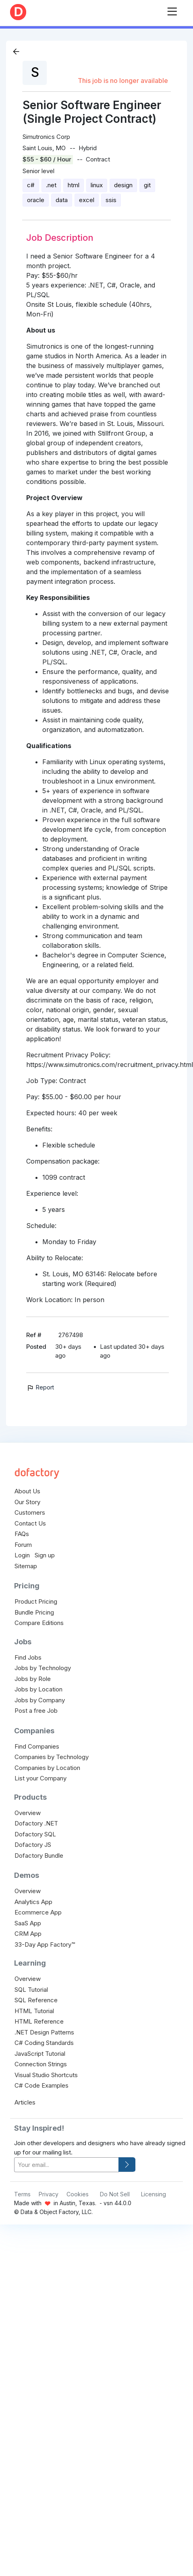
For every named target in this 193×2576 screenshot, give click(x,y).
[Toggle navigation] (172, 10)
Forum (23, 1544)
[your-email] (66, 2164)
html (73, 185)
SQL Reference (36, 2000)
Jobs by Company (40, 1700)
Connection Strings (41, 2064)
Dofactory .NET (36, 1823)
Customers (30, 1512)
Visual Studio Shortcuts (46, 2075)
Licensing (153, 2194)
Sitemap (26, 1566)
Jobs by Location (38, 1689)
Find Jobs (28, 1657)
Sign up (45, 1555)
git (147, 185)
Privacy (48, 2194)
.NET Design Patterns (44, 2032)
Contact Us (30, 1523)
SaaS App (28, 1923)
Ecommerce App (38, 1912)
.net (51, 185)
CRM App (28, 1933)
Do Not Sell (115, 2194)
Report (40, 1387)
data (62, 200)
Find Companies (37, 1746)
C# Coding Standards (44, 2043)
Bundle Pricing (34, 1612)
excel (86, 200)
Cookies (77, 2194)
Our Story (27, 1502)
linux (97, 185)
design (123, 185)
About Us (27, 1491)
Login (22, 1555)
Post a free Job (36, 1710)
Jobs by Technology (43, 1668)
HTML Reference (39, 2021)
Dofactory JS (33, 1844)
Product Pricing (36, 1601)
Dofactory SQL (35, 1834)
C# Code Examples (41, 2085)
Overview (28, 1813)
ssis (111, 200)
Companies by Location (47, 1768)
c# (31, 185)
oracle (35, 200)
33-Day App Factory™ (45, 1944)
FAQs (22, 1534)
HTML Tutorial (34, 2011)
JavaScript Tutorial (40, 2053)
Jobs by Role (33, 1679)
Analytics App (33, 1902)
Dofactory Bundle (39, 1855)
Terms (22, 2194)
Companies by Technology (52, 1757)
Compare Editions (39, 1623)
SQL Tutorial (31, 1989)
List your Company (40, 1778)
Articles (25, 2102)
